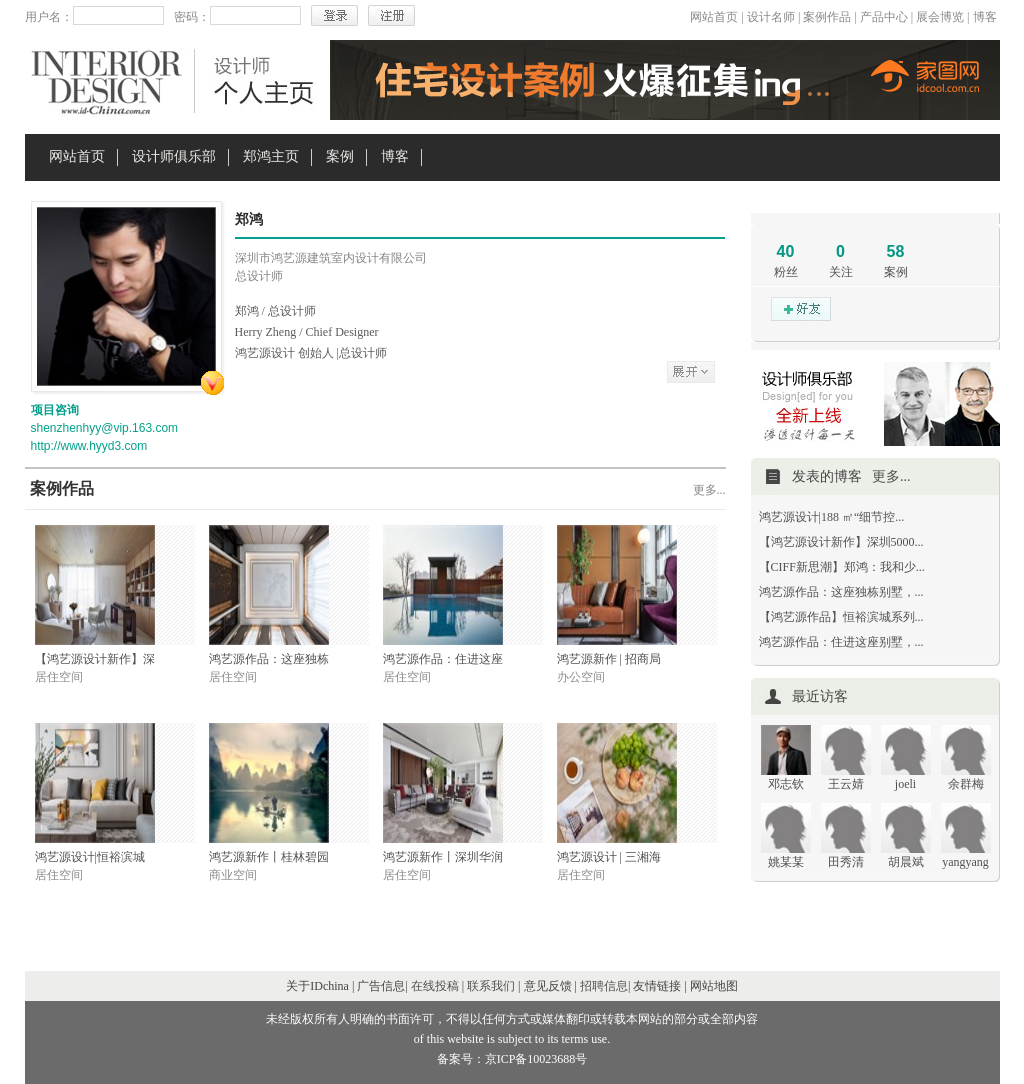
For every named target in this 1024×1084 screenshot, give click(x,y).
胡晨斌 (906, 862)
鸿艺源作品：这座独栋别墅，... (841, 592)
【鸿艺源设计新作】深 (95, 659)
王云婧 (846, 784)
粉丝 (786, 272)
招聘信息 (604, 986)
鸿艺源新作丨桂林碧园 (269, 857)
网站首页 (714, 17)
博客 (985, 17)
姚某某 (786, 862)
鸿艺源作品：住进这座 (443, 659)
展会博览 (940, 17)
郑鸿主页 (271, 156)
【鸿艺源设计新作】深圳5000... (841, 542)
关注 (841, 272)
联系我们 (491, 986)
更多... (709, 490)
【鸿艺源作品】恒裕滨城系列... (841, 617)
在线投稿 (435, 986)
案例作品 (827, 17)
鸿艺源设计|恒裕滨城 (90, 857)
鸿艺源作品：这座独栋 (269, 659)
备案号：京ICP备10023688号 (512, 1059)
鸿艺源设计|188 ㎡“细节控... (832, 517)
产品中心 (884, 17)
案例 (340, 156)
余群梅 (966, 784)
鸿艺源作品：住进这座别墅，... (841, 642)
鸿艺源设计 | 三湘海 (609, 857)
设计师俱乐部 (174, 156)
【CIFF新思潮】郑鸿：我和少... (842, 567)
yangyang (965, 862)
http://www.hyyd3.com (89, 446)
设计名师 (771, 17)
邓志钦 (786, 784)
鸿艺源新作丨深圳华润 (443, 857)
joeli (905, 784)
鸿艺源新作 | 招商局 (609, 659)
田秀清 (846, 862)
